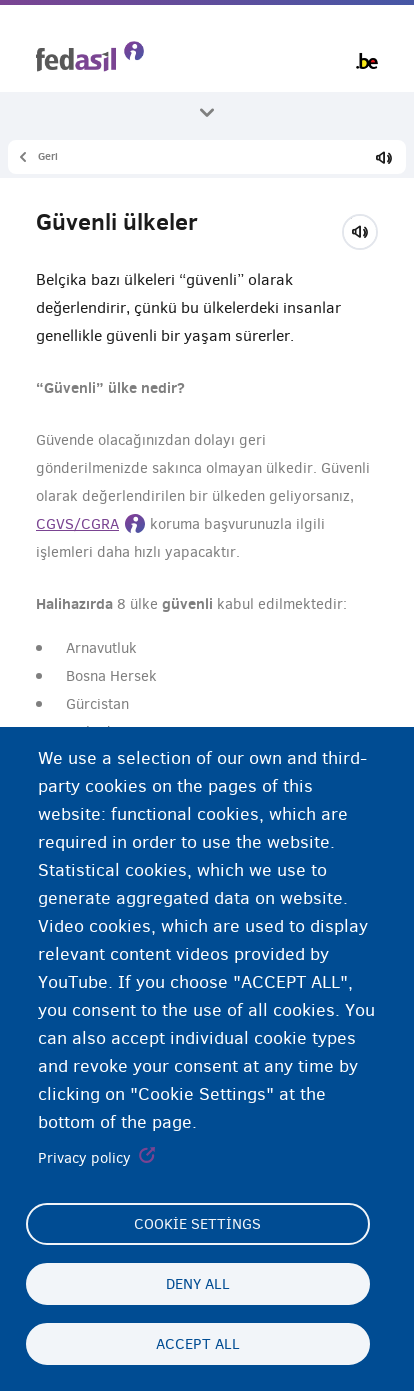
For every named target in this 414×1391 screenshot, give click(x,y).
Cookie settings (197, 1224)
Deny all (198, 1284)
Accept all (198, 1344)
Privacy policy (84, 1158)
